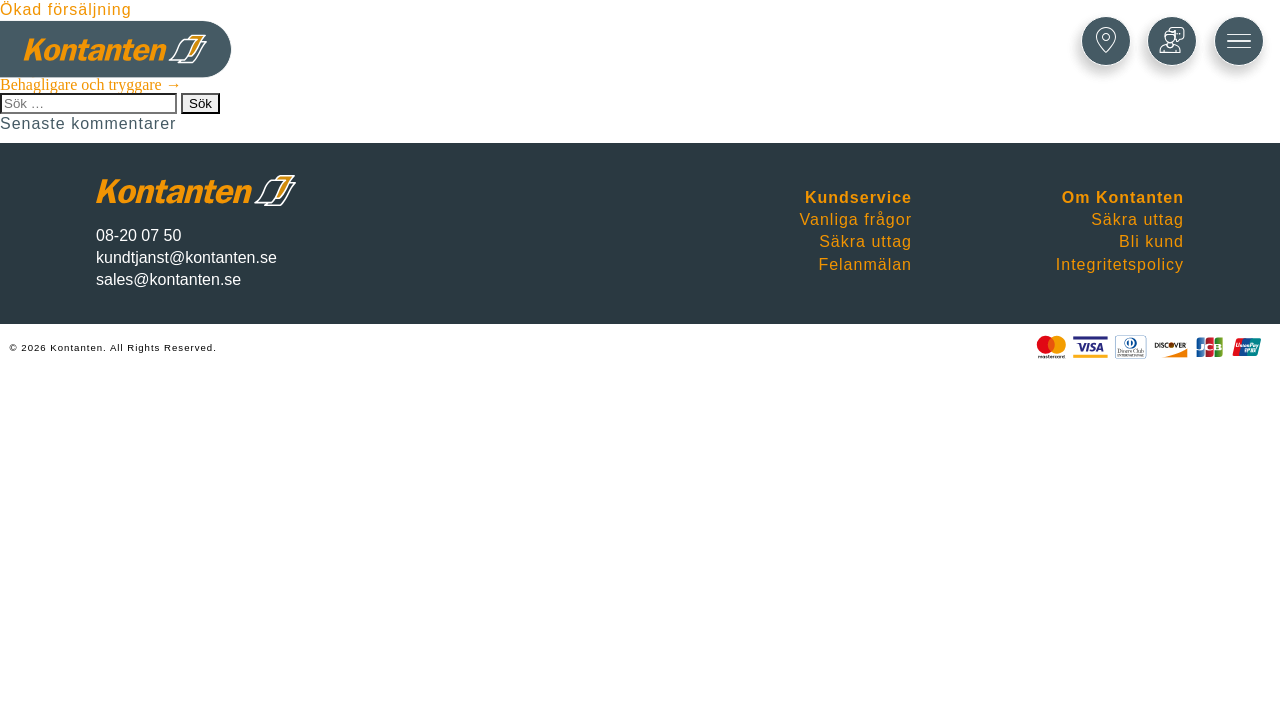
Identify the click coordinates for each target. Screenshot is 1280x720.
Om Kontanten (1123, 197)
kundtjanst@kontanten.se (186, 257)
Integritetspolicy (1120, 264)
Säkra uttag (865, 241)
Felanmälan (865, 264)
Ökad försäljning (66, 9)
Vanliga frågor (856, 219)
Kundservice (858, 197)
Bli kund (1151, 241)
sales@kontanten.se (168, 279)
